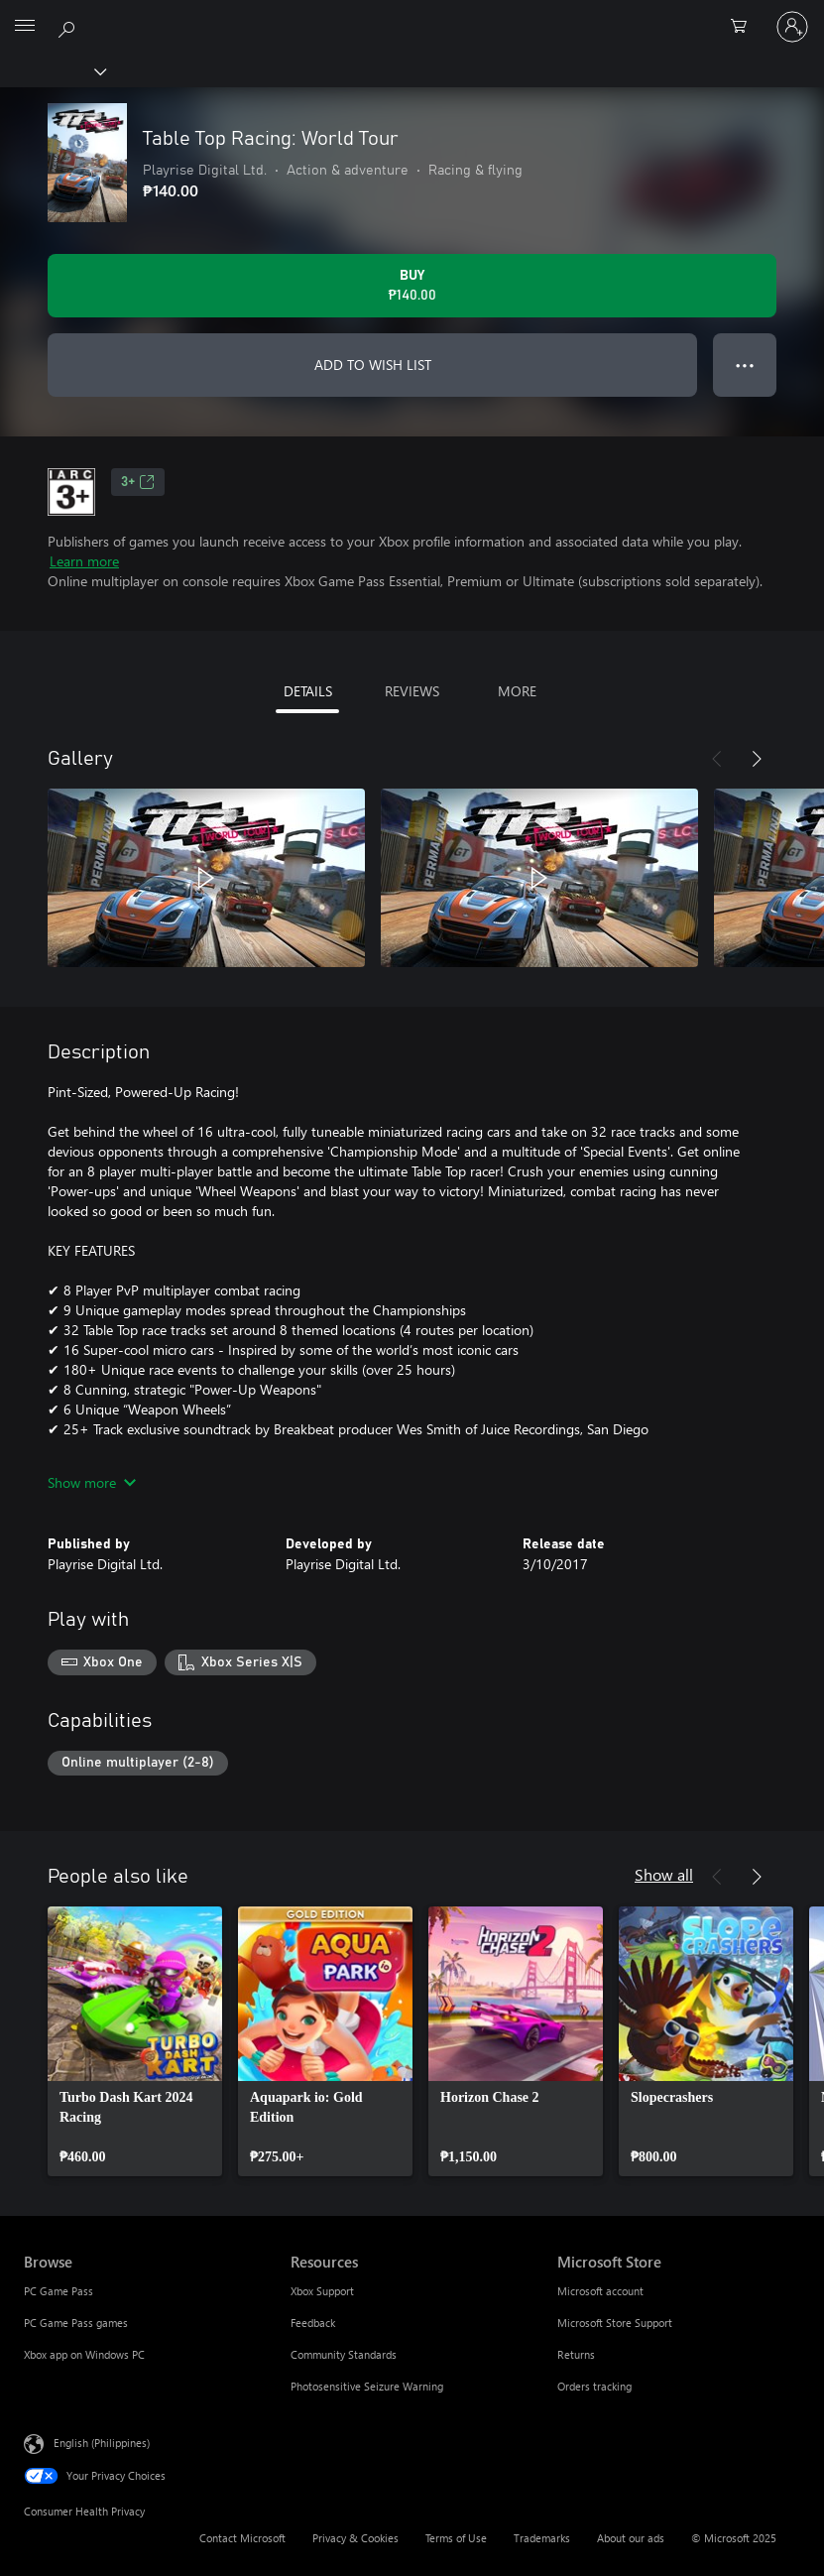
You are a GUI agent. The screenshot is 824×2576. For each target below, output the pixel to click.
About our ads (630, 2537)
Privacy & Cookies (355, 2537)
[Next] (756, 759)
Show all (664, 1874)
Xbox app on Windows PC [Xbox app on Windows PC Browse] (84, 2354)
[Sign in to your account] (792, 27)
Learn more (84, 561)
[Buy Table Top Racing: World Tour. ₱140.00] (412, 285)
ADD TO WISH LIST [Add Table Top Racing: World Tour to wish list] (372, 364)
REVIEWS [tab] (412, 690)
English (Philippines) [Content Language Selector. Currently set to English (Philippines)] (102, 2442)
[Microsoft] (411, 15)
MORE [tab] (517, 690)
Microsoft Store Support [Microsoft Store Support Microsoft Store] (614, 2322)
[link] (135, 2041)
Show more (92, 1482)
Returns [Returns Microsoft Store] (576, 2354)
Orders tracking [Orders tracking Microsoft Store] (594, 2386)
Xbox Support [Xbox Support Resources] (322, 2290)
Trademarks (542, 2537)
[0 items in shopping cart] (744, 27)
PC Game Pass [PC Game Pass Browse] (58, 2290)
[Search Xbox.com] (69, 26)
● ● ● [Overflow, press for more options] (745, 364)
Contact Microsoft (242, 2537)
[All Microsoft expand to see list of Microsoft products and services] (25, 27)
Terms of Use (456, 2537)
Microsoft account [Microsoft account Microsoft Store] (600, 2290)
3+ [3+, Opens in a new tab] (138, 482)
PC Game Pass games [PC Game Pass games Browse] (76, 2322)
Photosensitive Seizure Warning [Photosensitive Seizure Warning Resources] (367, 2386)
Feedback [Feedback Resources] (313, 2322)
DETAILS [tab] (308, 690)
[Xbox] (52, 70)
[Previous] (717, 759)
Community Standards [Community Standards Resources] (344, 2354)
